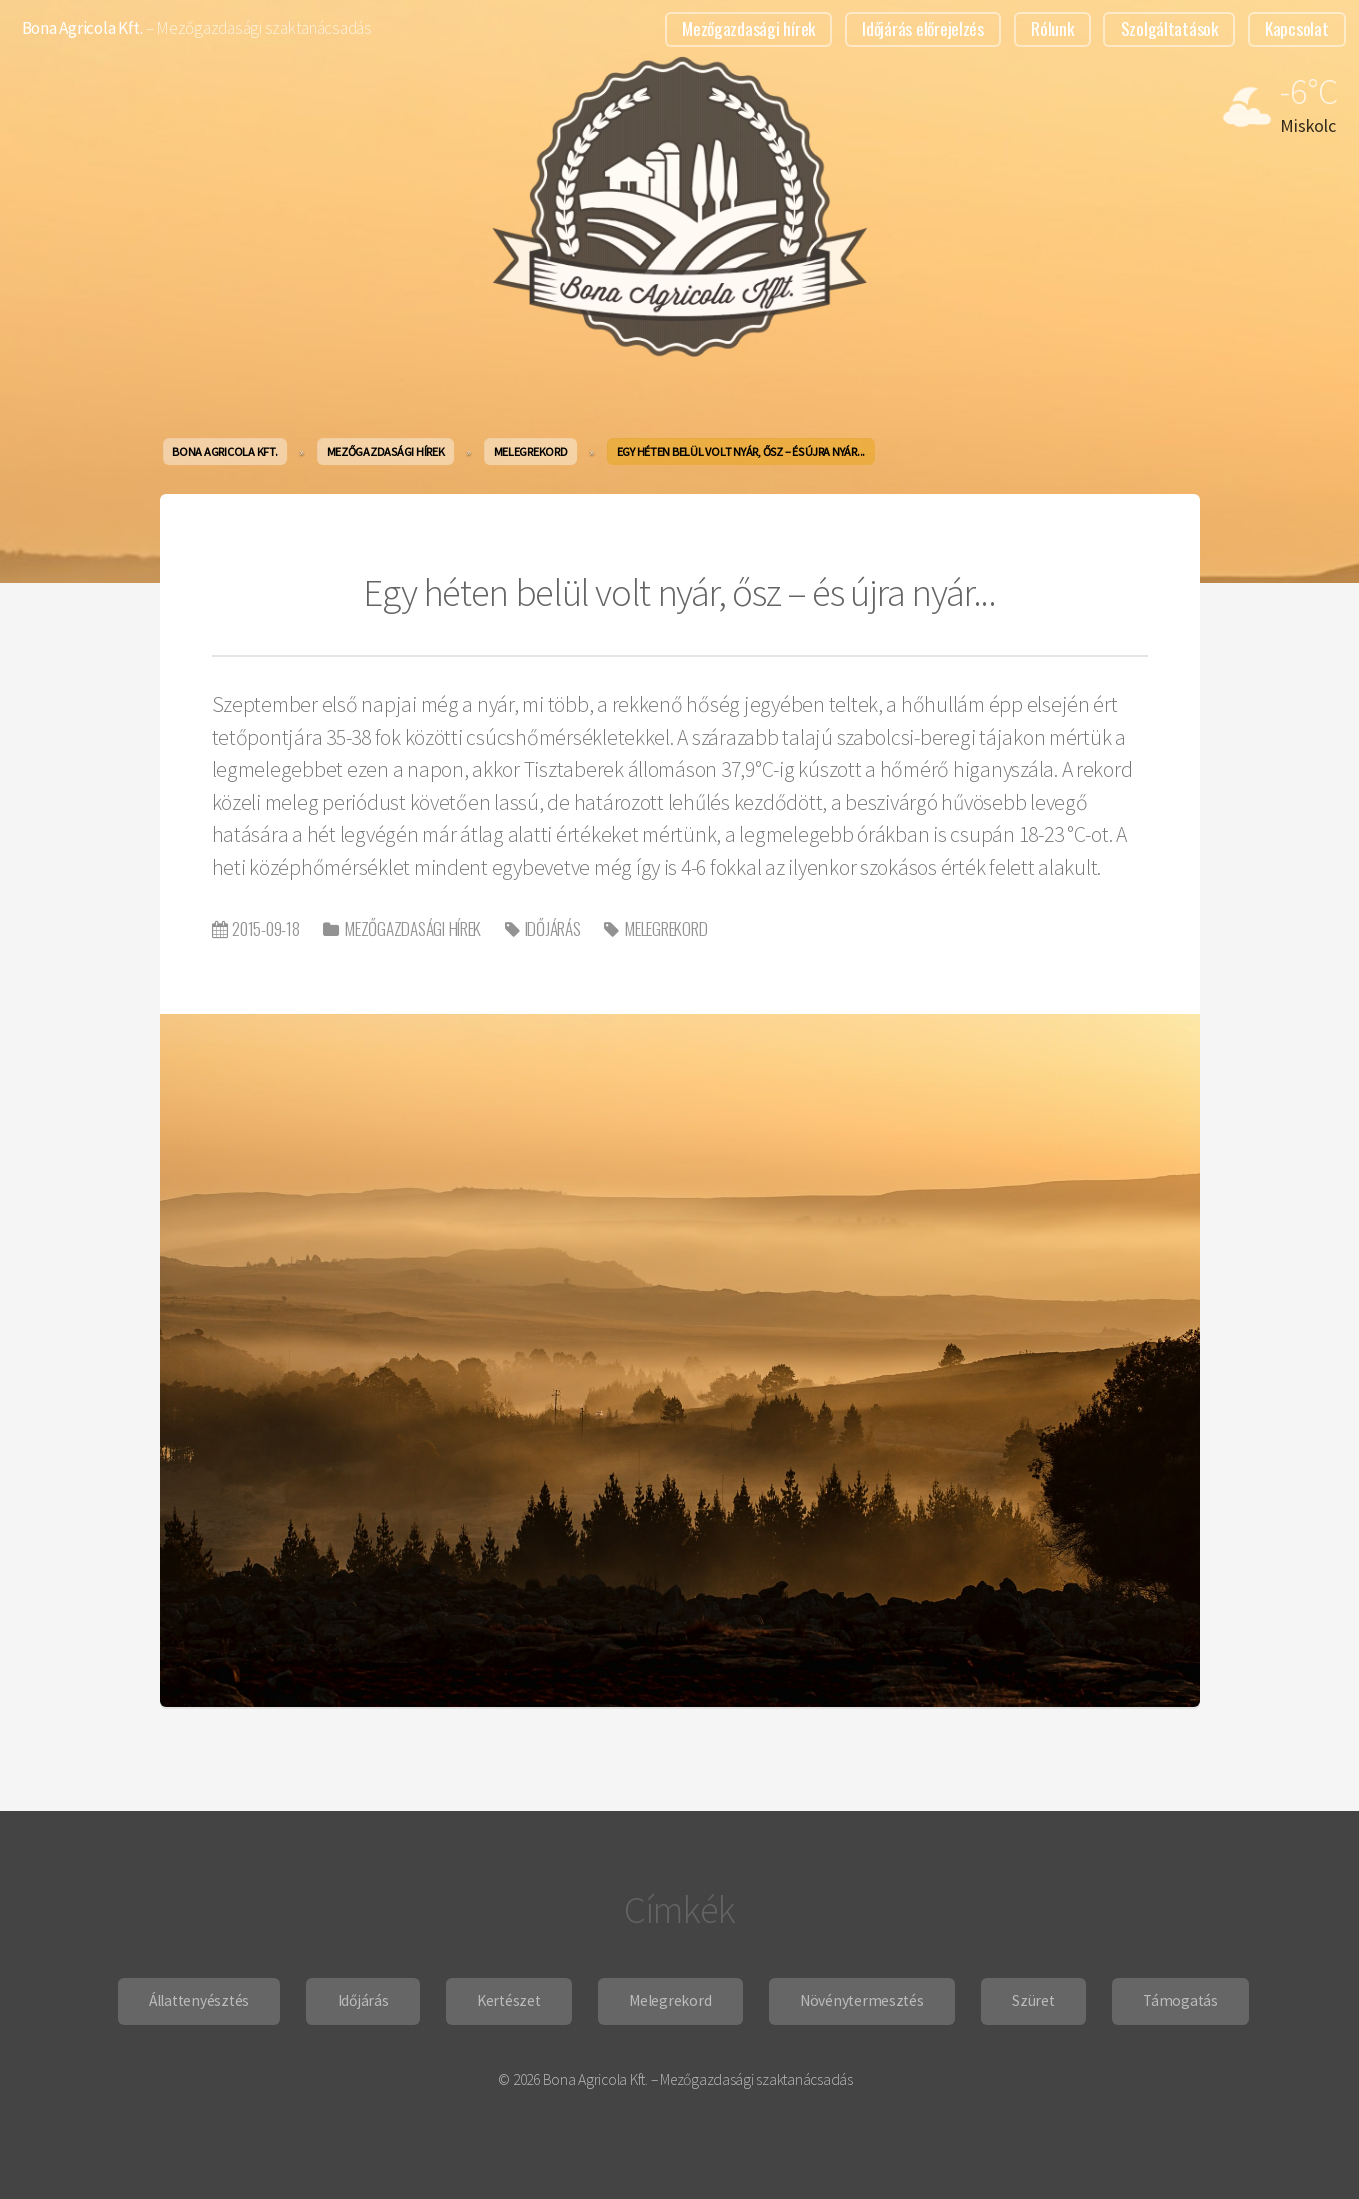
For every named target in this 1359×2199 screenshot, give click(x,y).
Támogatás (1180, 2000)
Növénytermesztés (862, 2000)
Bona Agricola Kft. (82, 28)
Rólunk (1052, 28)
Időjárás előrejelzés (923, 28)
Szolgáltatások (1169, 28)
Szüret (1033, 2000)
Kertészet (509, 2000)
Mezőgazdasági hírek (748, 28)
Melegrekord (665, 928)
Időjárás (553, 928)
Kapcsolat (1297, 28)
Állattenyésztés (199, 2000)
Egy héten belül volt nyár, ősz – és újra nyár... (679, 592)
